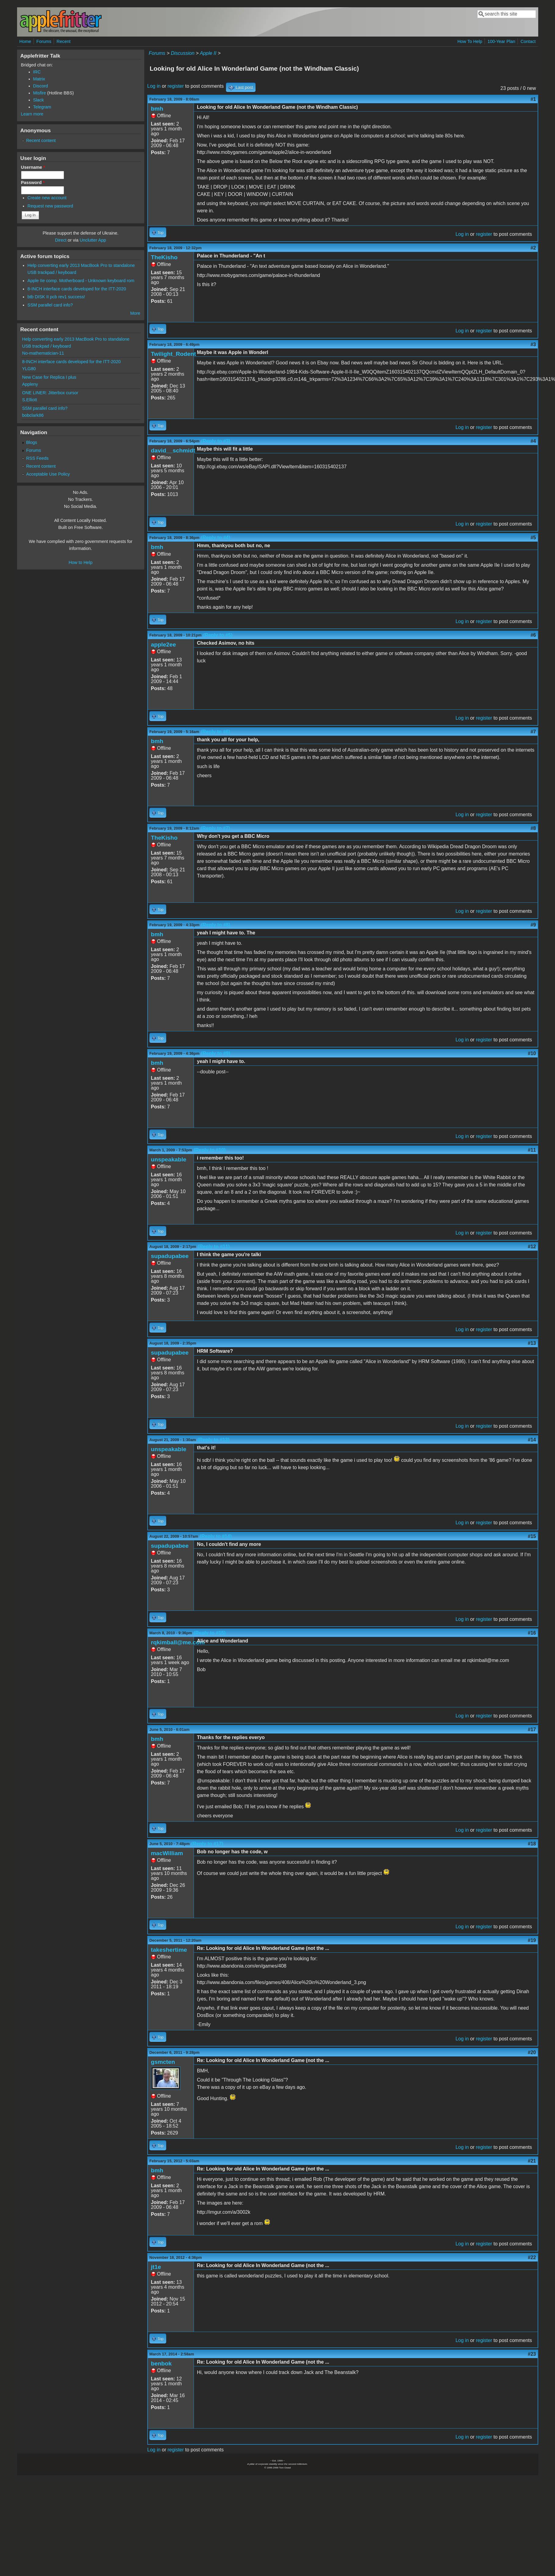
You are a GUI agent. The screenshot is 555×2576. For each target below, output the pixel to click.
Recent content (41, 140)
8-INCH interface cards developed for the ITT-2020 (76, 288)
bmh (157, 108)
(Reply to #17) (207, 1843)
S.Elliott (29, 399)
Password (33, 182)
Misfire (39, 92)
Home (25, 41)
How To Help (469, 41)
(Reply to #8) (215, 924)
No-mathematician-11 (43, 353)
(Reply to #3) (215, 441)
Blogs (31, 442)
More (135, 313)
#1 (533, 99)
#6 (533, 635)
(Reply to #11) (214, 1246)
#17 (532, 1729)
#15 (532, 1536)
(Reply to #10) (210, 1150)
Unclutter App (93, 240)
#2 (533, 247)
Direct (61, 240)
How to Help (80, 562)
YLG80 (29, 368)
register (175, 86)
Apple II (208, 53)
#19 (532, 1940)
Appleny (30, 384)
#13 (532, 1343)
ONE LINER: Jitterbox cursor (50, 392)
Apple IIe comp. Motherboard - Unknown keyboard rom (80, 280)
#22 (532, 2257)
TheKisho (164, 257)
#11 (532, 1150)
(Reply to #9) (215, 1053)
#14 (532, 1439)
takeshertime (169, 1950)
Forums (43, 41)
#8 (533, 828)
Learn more (32, 114)
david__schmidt (173, 450)
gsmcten (163, 2062)
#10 (532, 1053)
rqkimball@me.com (178, 1642)
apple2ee (163, 644)
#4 (533, 441)
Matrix (39, 78)
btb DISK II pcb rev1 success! (56, 296)
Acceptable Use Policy (48, 474)
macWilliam (167, 1853)
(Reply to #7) (215, 828)
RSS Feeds (37, 458)
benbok (161, 2363)
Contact (528, 41)
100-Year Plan (501, 41)
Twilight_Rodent (173, 354)
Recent (64, 41)
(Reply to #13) (214, 1439)
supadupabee (170, 1256)
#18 (532, 1843)
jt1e (156, 2267)
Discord (40, 85)
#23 (532, 2354)
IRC (37, 71)
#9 (533, 924)
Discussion (182, 53)
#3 (533, 344)
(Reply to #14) (216, 1536)
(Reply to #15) (210, 1632)
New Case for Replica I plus (49, 377)
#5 (533, 537)
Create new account (46, 197)
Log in (154, 86)
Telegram (42, 107)
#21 (532, 2160)
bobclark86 (33, 415)
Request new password (50, 206)
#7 (533, 731)
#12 (532, 1246)
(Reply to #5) (217, 635)
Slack (38, 99)
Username (33, 167)
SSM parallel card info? (50, 305)
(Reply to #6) (215, 731)
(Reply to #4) (215, 537)
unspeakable (168, 1159)
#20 (532, 2052)
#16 (532, 1632)
